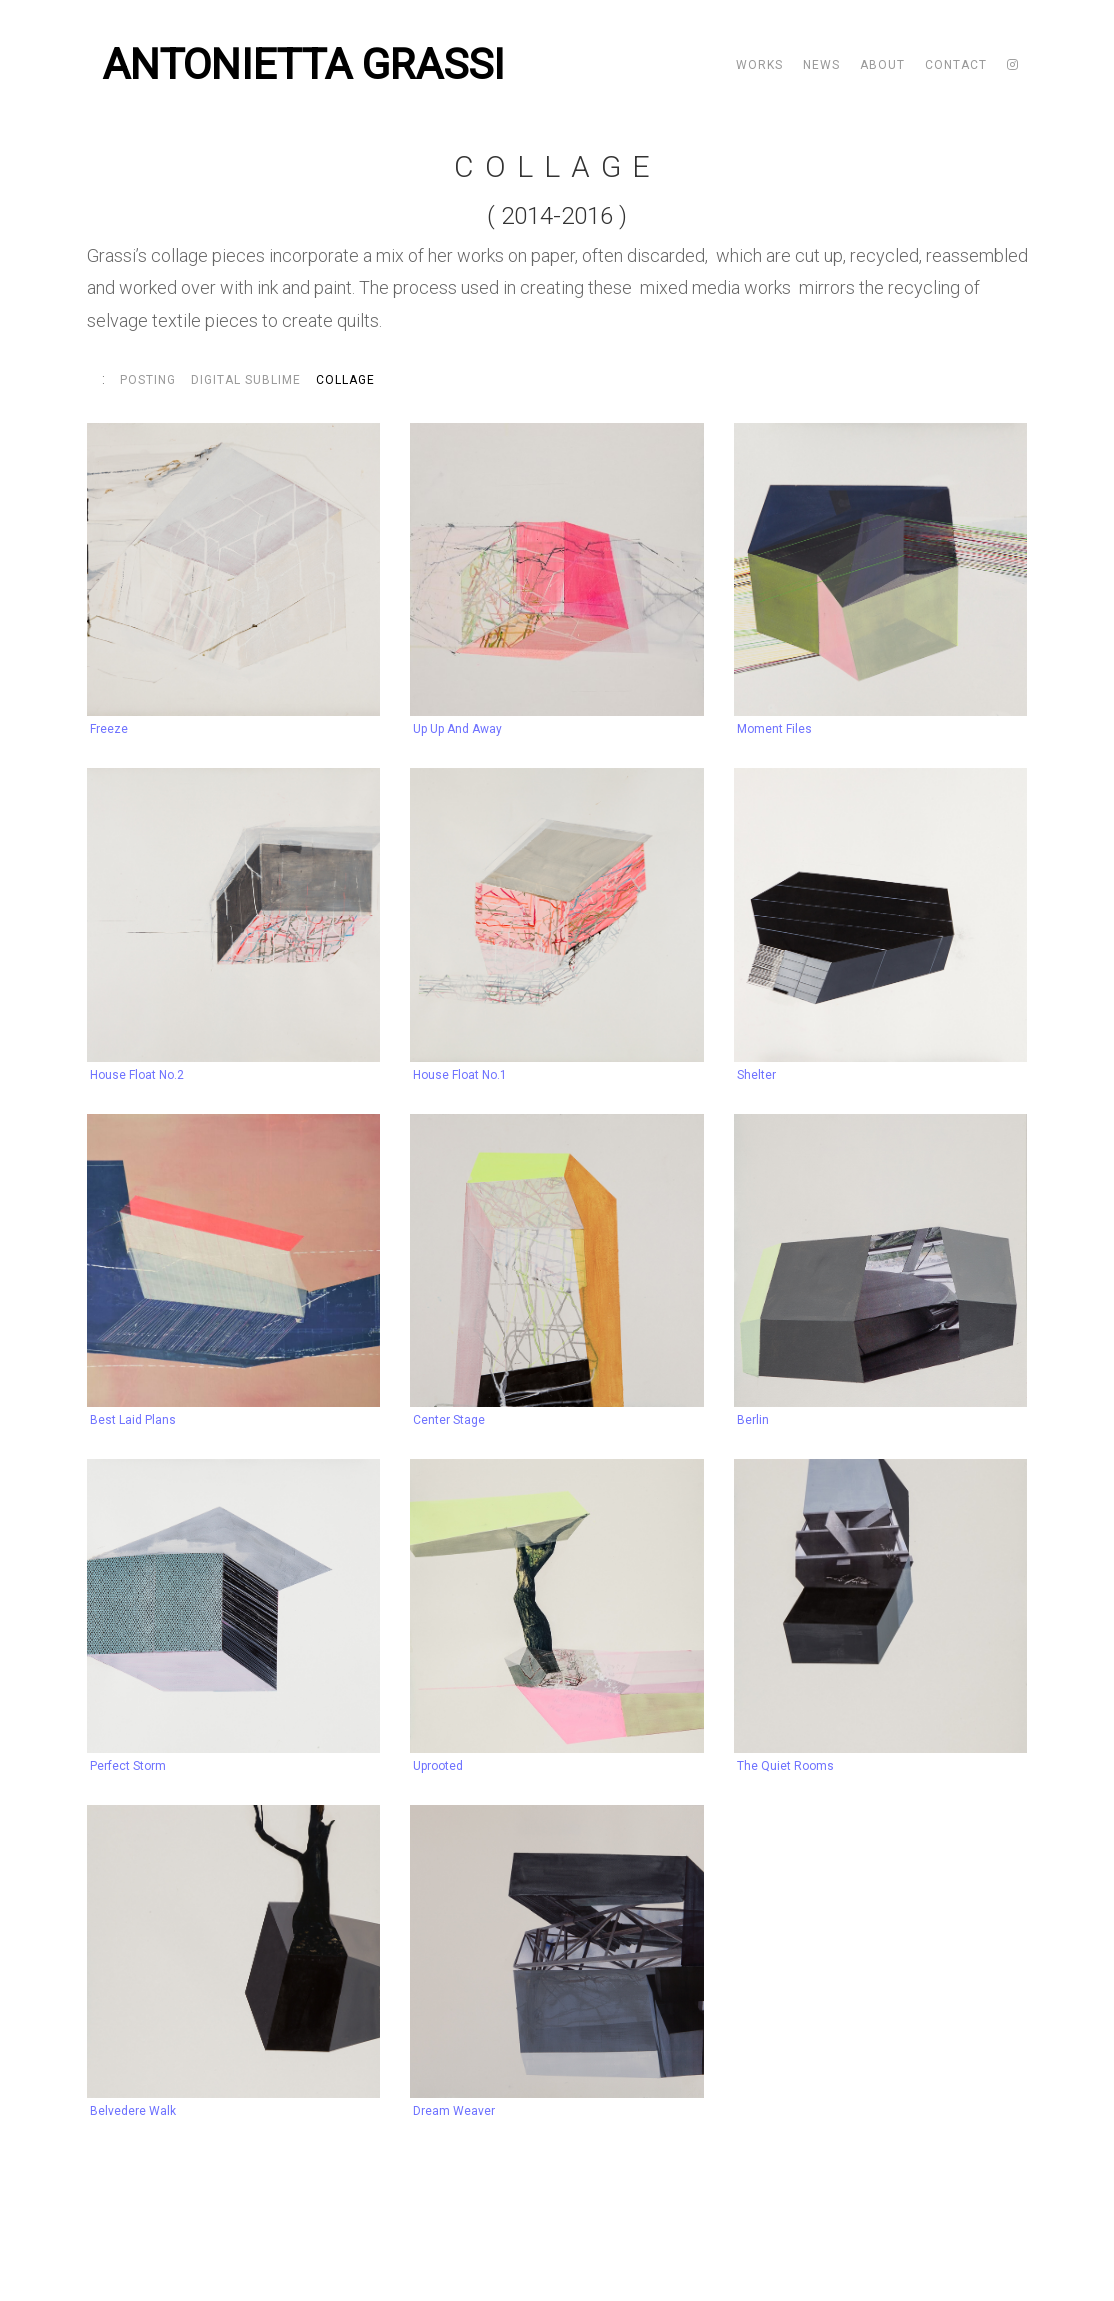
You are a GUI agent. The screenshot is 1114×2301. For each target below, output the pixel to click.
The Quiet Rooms (785, 1766)
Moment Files (774, 729)
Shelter (756, 1075)
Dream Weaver (454, 2111)
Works (759, 65)
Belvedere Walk (133, 2111)
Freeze (109, 729)
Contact (956, 65)
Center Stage (449, 1420)
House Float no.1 (460, 1075)
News (821, 65)
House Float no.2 (137, 1075)
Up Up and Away (457, 729)
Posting (148, 380)
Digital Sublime (246, 380)
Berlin (753, 1420)
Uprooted (438, 1766)
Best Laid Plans (133, 1420)
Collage (345, 380)
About (882, 65)
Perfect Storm (128, 1766)
